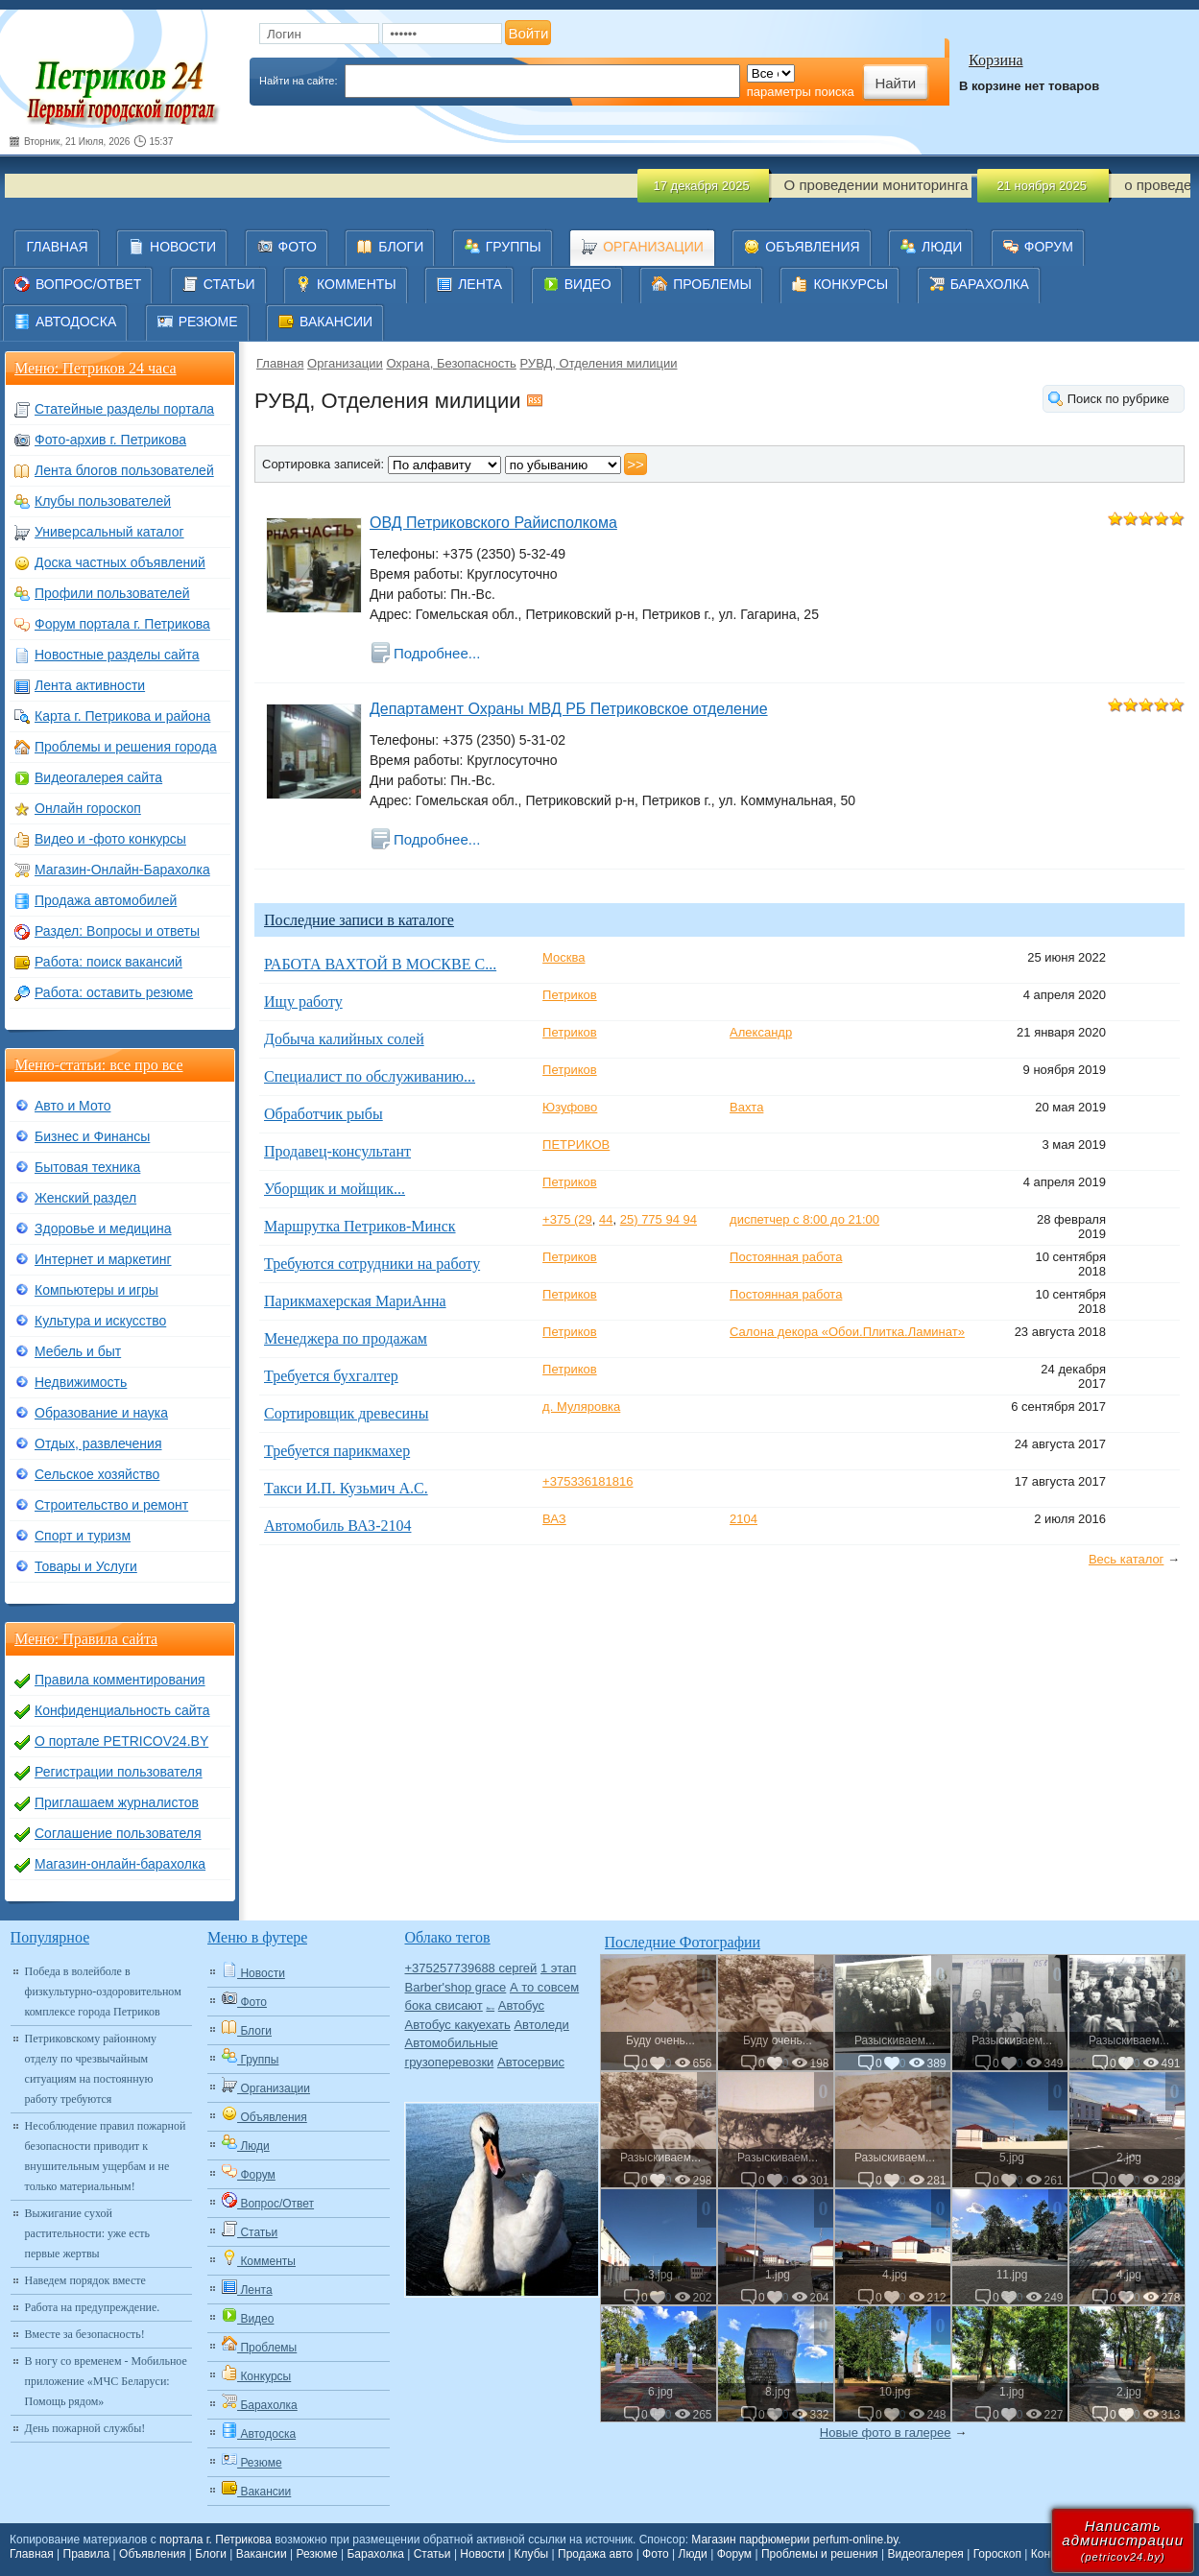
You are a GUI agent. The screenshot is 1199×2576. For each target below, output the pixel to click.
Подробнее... (437, 653)
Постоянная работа (786, 1257)
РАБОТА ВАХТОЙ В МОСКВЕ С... (380, 964)
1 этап (558, 1968)
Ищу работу (303, 1001)
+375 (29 (567, 1219)
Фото (655, 2554)
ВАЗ (554, 1519)
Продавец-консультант (337, 1151)
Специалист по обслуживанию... (369, 1076)
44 (605, 1219)
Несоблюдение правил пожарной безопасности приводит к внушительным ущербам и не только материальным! (105, 2156)
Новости (482, 2554)
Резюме (316, 2554)
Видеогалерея (925, 2554)
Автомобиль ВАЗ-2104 (337, 1525)
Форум (734, 2554)
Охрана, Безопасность (451, 363)
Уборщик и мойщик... (334, 1189)
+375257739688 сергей (470, 1968)
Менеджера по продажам (345, 1338)
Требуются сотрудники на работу (372, 1263)
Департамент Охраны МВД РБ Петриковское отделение (569, 709)
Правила (86, 2554)
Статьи (432, 2554)
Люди (693, 2554)
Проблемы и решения (819, 2554)
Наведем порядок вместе (85, 2280)
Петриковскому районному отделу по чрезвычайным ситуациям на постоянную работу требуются (91, 2069)
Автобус (521, 2005)
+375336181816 (587, 1481)
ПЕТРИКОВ (576, 1144)
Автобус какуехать (457, 2024)
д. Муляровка (581, 1406)
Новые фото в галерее (885, 2432)
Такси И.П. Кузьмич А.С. (346, 1488)
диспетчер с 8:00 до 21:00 (804, 1219)
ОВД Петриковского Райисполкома (493, 522)
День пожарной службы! (85, 2428)
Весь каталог (1126, 1559)
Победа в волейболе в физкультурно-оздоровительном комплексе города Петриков (103, 1991)
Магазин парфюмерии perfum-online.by (794, 2539)
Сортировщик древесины (346, 1413)
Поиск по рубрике (1118, 399)
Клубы (532, 2554)
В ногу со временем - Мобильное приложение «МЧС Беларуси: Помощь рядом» (106, 2381)
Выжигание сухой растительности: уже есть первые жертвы (87, 2233)
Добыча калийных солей (344, 1039)
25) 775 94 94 (658, 1219)
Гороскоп (997, 2554)
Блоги (211, 2554)
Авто (490, 2008)
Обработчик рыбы (323, 1114)
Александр (761, 1032)
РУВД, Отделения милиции (598, 363)
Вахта (746, 1107)
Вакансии (261, 2554)
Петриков (569, 995)
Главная (279, 363)
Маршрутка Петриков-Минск (360, 1226)
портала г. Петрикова (215, 2539)
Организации (345, 363)
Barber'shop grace (455, 1987)
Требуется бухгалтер (331, 1376)
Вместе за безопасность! (85, 2334)
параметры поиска (800, 91)
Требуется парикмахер (337, 1451)
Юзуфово (569, 1107)
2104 (743, 1519)
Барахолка (375, 2554)
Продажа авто (595, 2554)
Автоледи (541, 2024)
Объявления (152, 2554)
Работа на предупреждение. (92, 2307)
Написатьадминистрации (1123, 2540)
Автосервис (530, 2062)
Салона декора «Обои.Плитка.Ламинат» (847, 1331)
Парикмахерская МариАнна (355, 1301)
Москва (563, 957)
